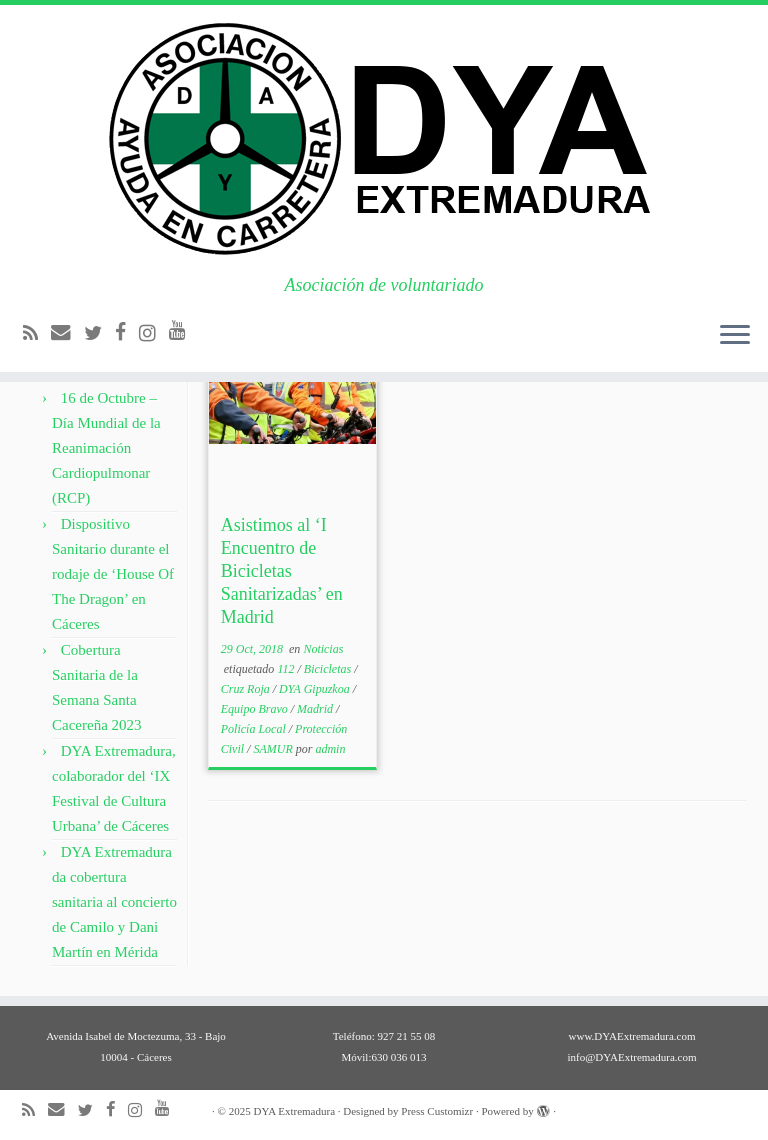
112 (287, 669)
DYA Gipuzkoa (316, 689)
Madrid (316, 709)
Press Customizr (437, 1111)
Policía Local (255, 729)
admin (330, 749)
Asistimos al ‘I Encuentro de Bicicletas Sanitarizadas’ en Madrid (282, 571)
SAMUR (274, 749)
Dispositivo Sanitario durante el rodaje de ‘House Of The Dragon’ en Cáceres (113, 574)
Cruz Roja (247, 689)
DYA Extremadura (294, 1111)
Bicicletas (329, 669)
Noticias (323, 649)
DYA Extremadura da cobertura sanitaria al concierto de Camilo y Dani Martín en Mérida (114, 902)
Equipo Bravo (256, 709)
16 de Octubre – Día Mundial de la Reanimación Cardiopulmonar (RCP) (106, 448)
